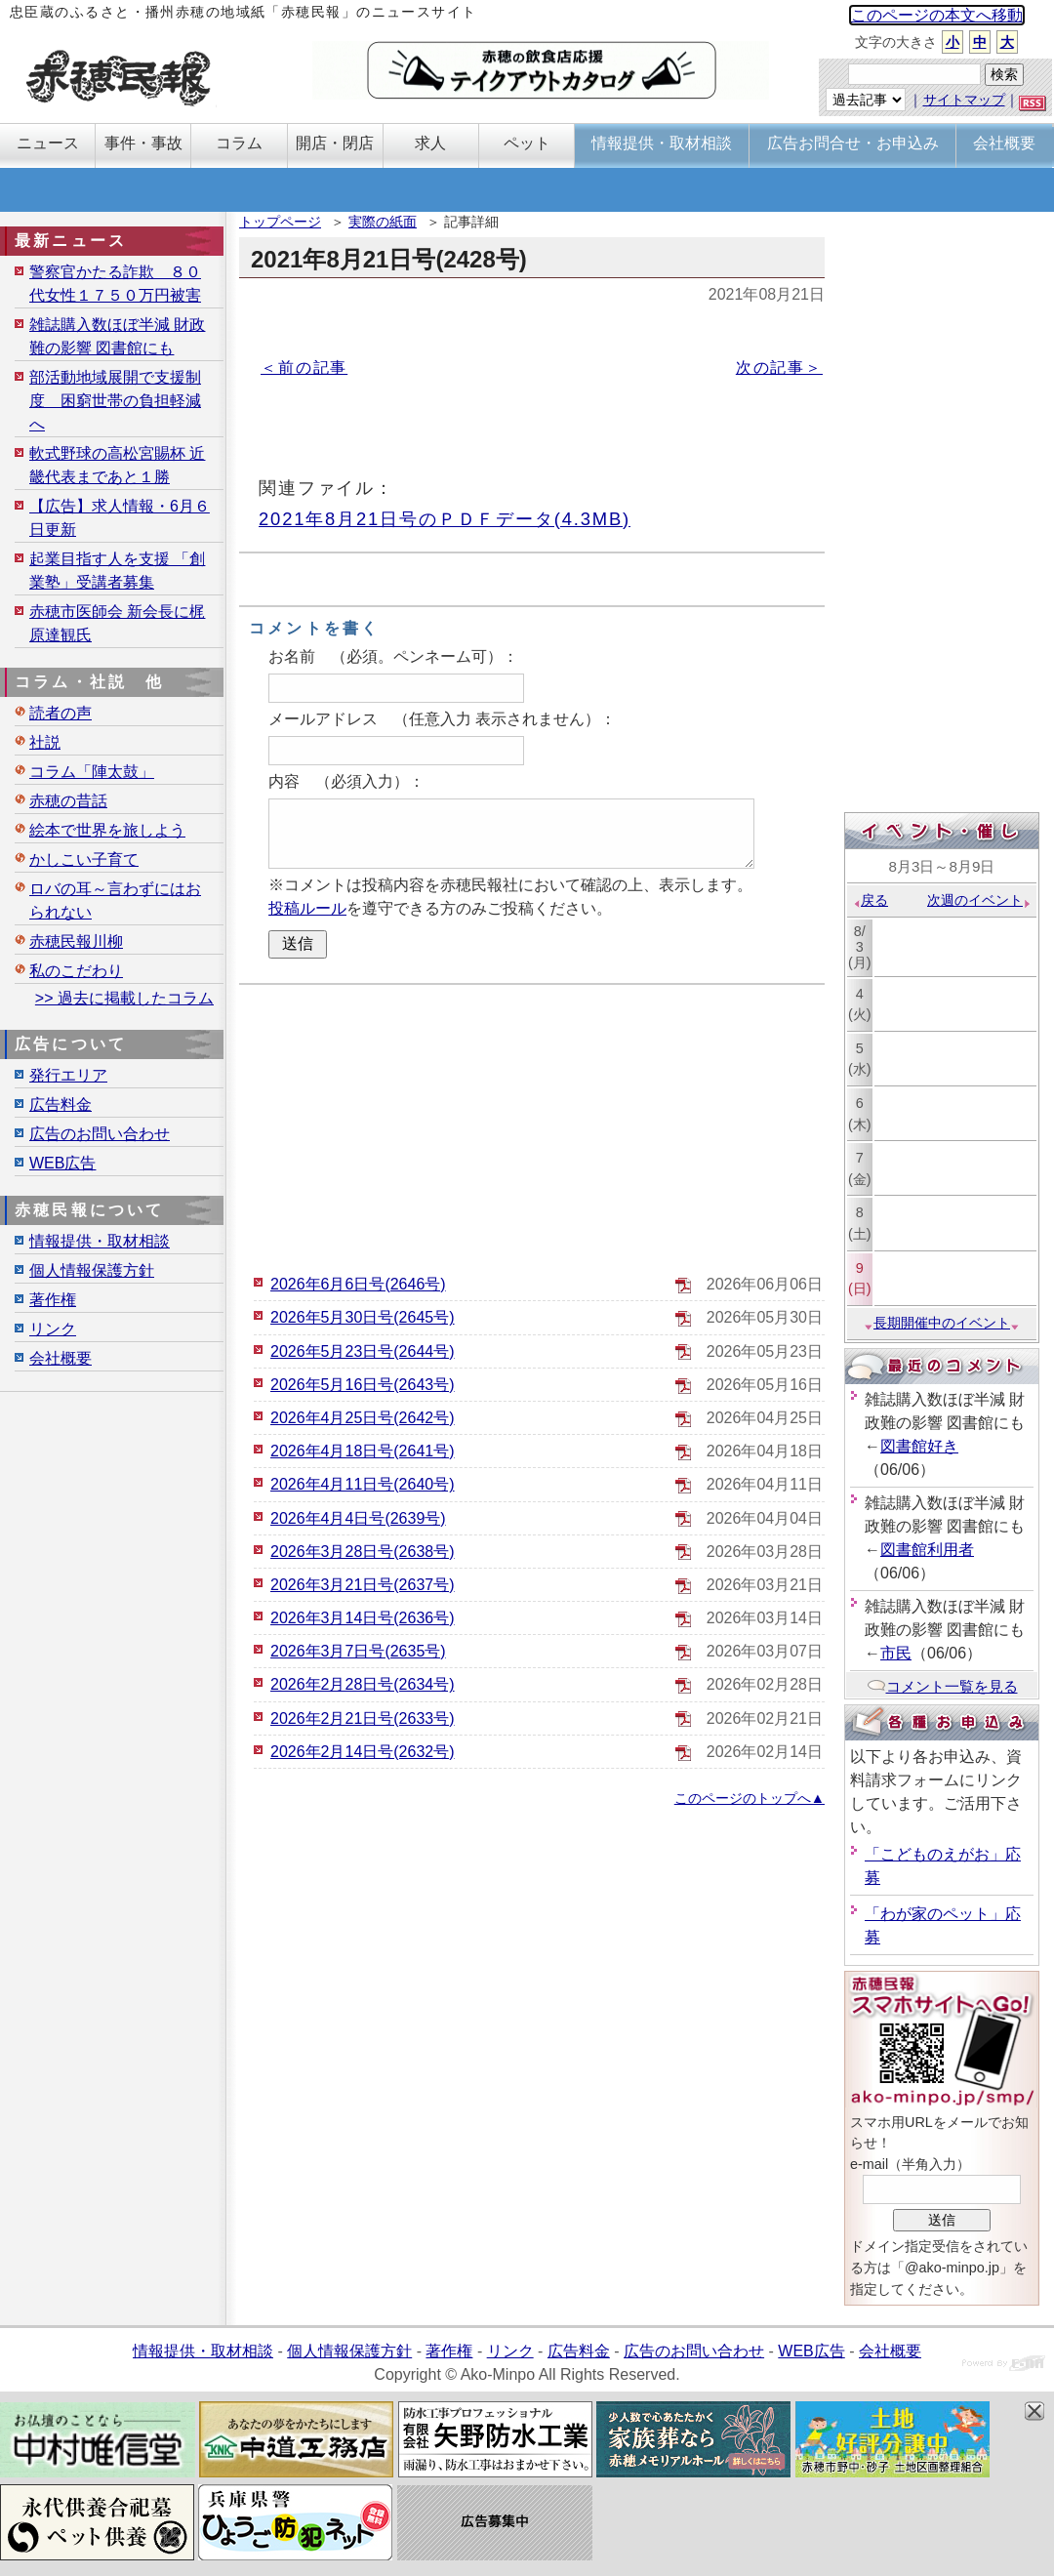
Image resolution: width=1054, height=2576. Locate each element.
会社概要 (60, 1358)
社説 (45, 742)
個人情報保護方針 (91, 1270)
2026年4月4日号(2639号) (358, 1518)
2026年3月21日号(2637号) (362, 1584)
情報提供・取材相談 (99, 1241)
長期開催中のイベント (942, 1322)
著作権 (52, 1299)
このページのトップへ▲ (749, 1798)
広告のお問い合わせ (99, 1133)
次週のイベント (979, 900)
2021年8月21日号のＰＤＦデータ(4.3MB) (444, 519)
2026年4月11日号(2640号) (362, 1484)
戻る (870, 900)
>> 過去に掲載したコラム (124, 998)
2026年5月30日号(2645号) (362, 1317)
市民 (896, 1653)
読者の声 (60, 713)
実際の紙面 (382, 221)
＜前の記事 (304, 367)
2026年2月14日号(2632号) (362, 1751)
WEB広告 (62, 1163)
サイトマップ (964, 99)
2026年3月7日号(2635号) (358, 1651)
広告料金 (60, 1104)
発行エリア (68, 1075)
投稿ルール (307, 908)
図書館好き (919, 1446)
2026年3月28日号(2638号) (362, 1551)
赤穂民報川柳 (76, 941)
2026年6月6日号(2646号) (358, 1284)
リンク (52, 1329)
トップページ (280, 221)
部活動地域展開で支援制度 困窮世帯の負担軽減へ (115, 400)
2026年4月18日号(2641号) (362, 1451)
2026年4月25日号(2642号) (362, 1418)
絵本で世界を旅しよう (107, 830)
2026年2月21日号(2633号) (362, 1718)
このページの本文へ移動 (937, 15)
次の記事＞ (779, 367)
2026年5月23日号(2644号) (362, 1351)
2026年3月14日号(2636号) (362, 1618)
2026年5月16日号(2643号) (362, 1384)
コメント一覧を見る (942, 1686)
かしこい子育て (84, 859)
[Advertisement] (532, 1126)
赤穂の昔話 (68, 801)
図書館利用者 (927, 1549)
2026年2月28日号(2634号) (362, 1684)
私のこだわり (76, 970)
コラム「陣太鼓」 (91, 771)
